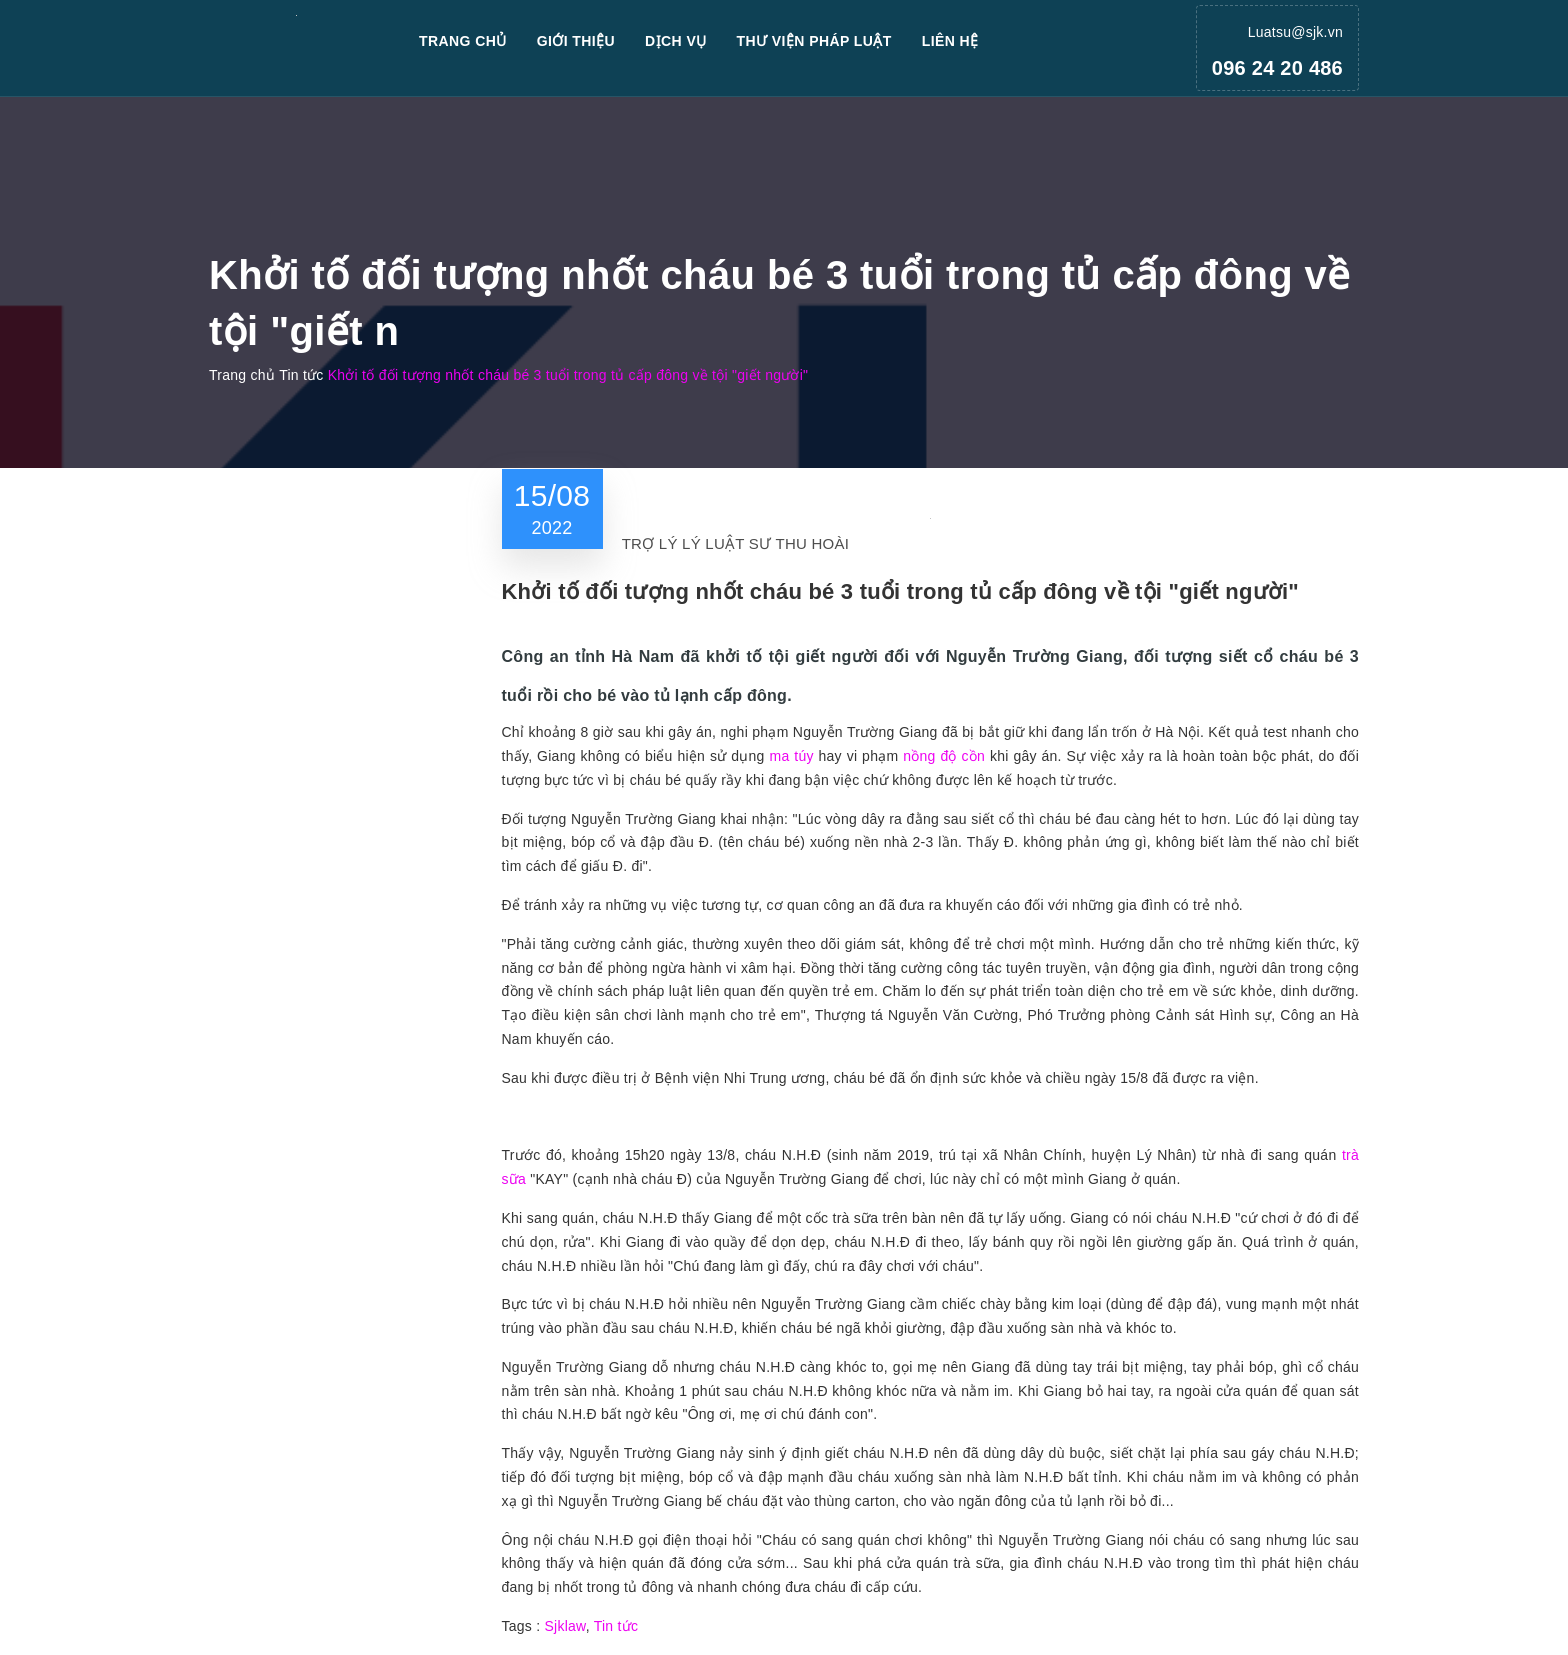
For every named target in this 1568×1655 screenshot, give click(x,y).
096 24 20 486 (1277, 68)
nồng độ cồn (944, 756)
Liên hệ (950, 41)
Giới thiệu (576, 41)
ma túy (791, 756)
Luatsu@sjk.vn (1295, 32)
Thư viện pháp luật (814, 41)
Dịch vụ (676, 41)
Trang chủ (463, 41)
